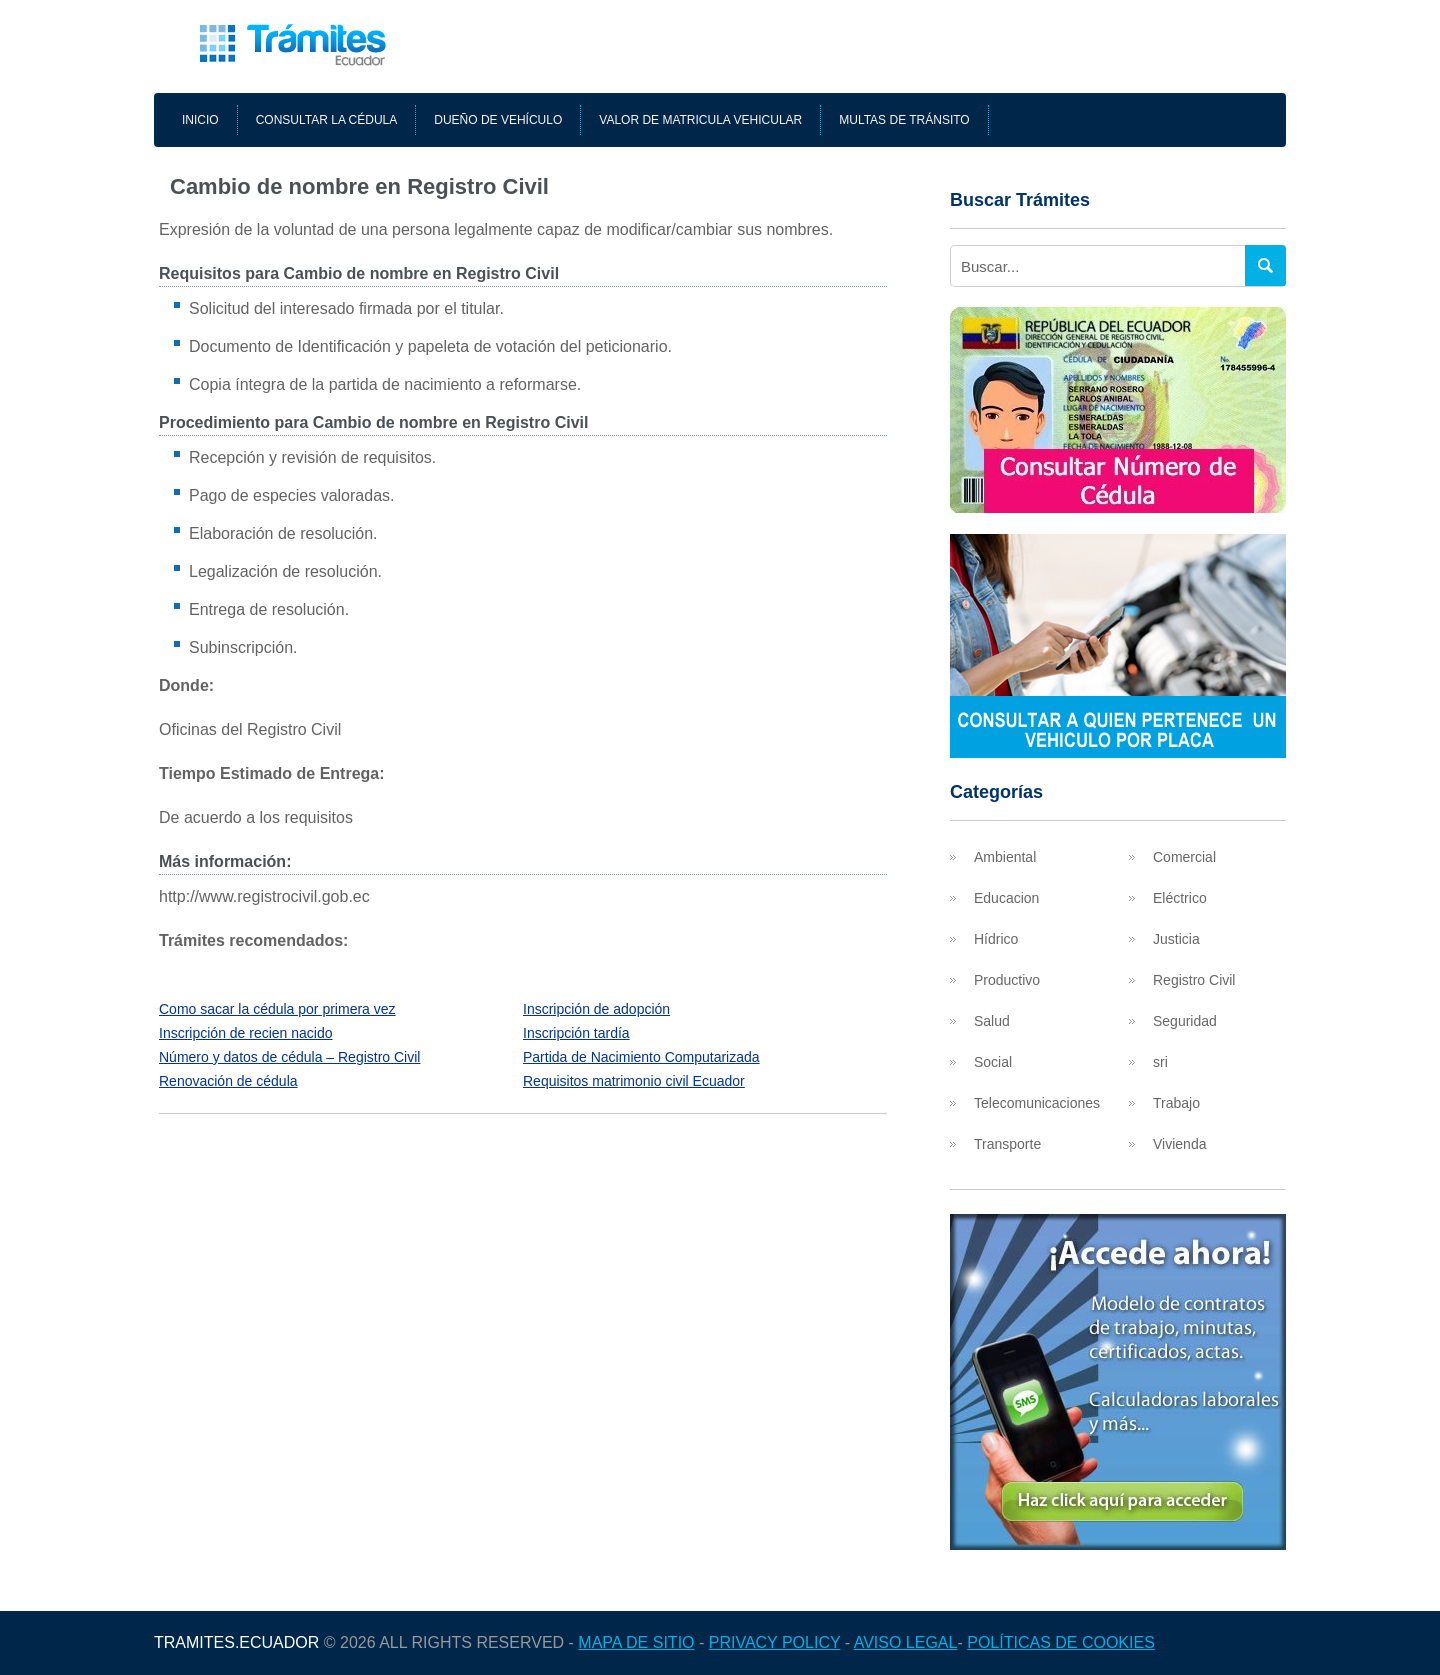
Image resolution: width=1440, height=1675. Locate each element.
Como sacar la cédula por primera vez (277, 1009)
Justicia (1176, 939)
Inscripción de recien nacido (246, 1033)
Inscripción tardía (576, 1033)
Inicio (200, 120)
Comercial (1184, 857)
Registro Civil (1194, 980)
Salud (992, 1021)
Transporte (1007, 1144)
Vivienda (1179, 1144)
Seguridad (1185, 1021)
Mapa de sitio (636, 1642)
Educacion (1006, 898)
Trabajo (1176, 1103)
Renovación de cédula (228, 1081)
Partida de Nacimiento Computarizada (641, 1057)
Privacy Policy (775, 1642)
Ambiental (1005, 857)
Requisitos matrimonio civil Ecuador (634, 1081)
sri (1160, 1062)
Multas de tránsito (904, 120)
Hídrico (996, 939)
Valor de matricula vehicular (700, 120)
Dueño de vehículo (498, 120)
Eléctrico (1180, 898)
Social (993, 1062)
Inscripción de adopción (596, 1009)
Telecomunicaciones (1037, 1103)
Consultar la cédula (327, 120)
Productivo (1007, 980)
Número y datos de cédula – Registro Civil (289, 1057)
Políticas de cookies (1061, 1642)
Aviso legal (906, 1642)
